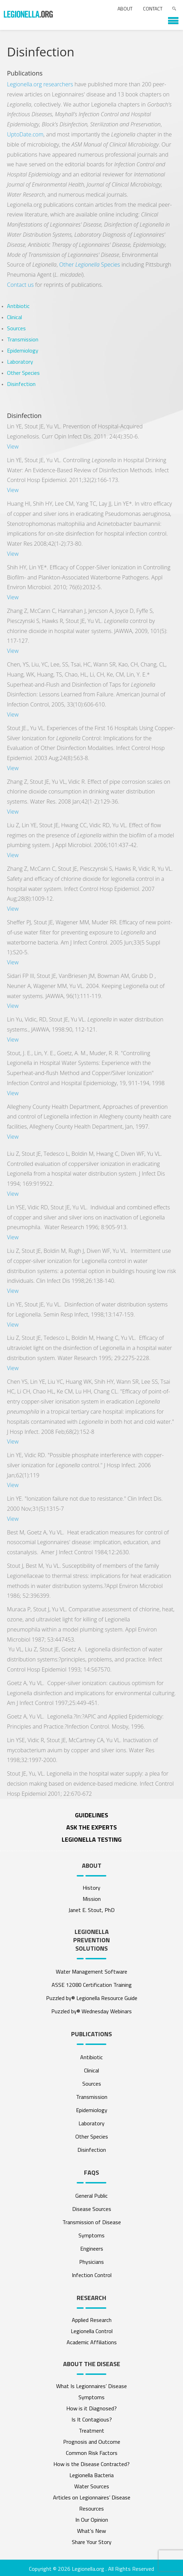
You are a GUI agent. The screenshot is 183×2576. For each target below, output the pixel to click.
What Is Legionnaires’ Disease (91, 2386)
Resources (91, 2508)
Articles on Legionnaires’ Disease (91, 2497)
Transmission (22, 339)
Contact (152, 8)
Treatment (91, 2430)
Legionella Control (92, 2331)
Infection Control (92, 2275)
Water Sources (91, 2486)
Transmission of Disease (91, 2222)
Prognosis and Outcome (91, 2441)
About (124, 8)
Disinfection (21, 384)
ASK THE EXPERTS (91, 1827)
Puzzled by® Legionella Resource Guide (91, 1998)
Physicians (91, 2262)
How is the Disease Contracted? (91, 2464)
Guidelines (91, 1815)
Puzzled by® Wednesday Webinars (91, 2011)
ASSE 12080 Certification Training (92, 1985)
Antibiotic (18, 306)
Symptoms (91, 2235)
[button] (170, 18)
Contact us (20, 285)
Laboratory (20, 361)
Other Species (89, 264)
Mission (92, 1899)
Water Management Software (91, 1971)
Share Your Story (92, 2542)
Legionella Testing (92, 1839)
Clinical (14, 317)
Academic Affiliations (92, 2342)
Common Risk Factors (91, 2453)
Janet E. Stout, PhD (91, 1910)
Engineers (91, 2248)
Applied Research (92, 2320)
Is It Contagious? (91, 2419)
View (12, 446)
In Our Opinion (91, 2519)
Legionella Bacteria (91, 2475)
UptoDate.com (25, 134)
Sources (16, 328)
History (91, 1887)
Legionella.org (88, 2569)
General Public (91, 2195)
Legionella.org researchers (40, 84)
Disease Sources (91, 2209)
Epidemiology (22, 350)
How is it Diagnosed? (91, 2408)
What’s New (91, 2531)
